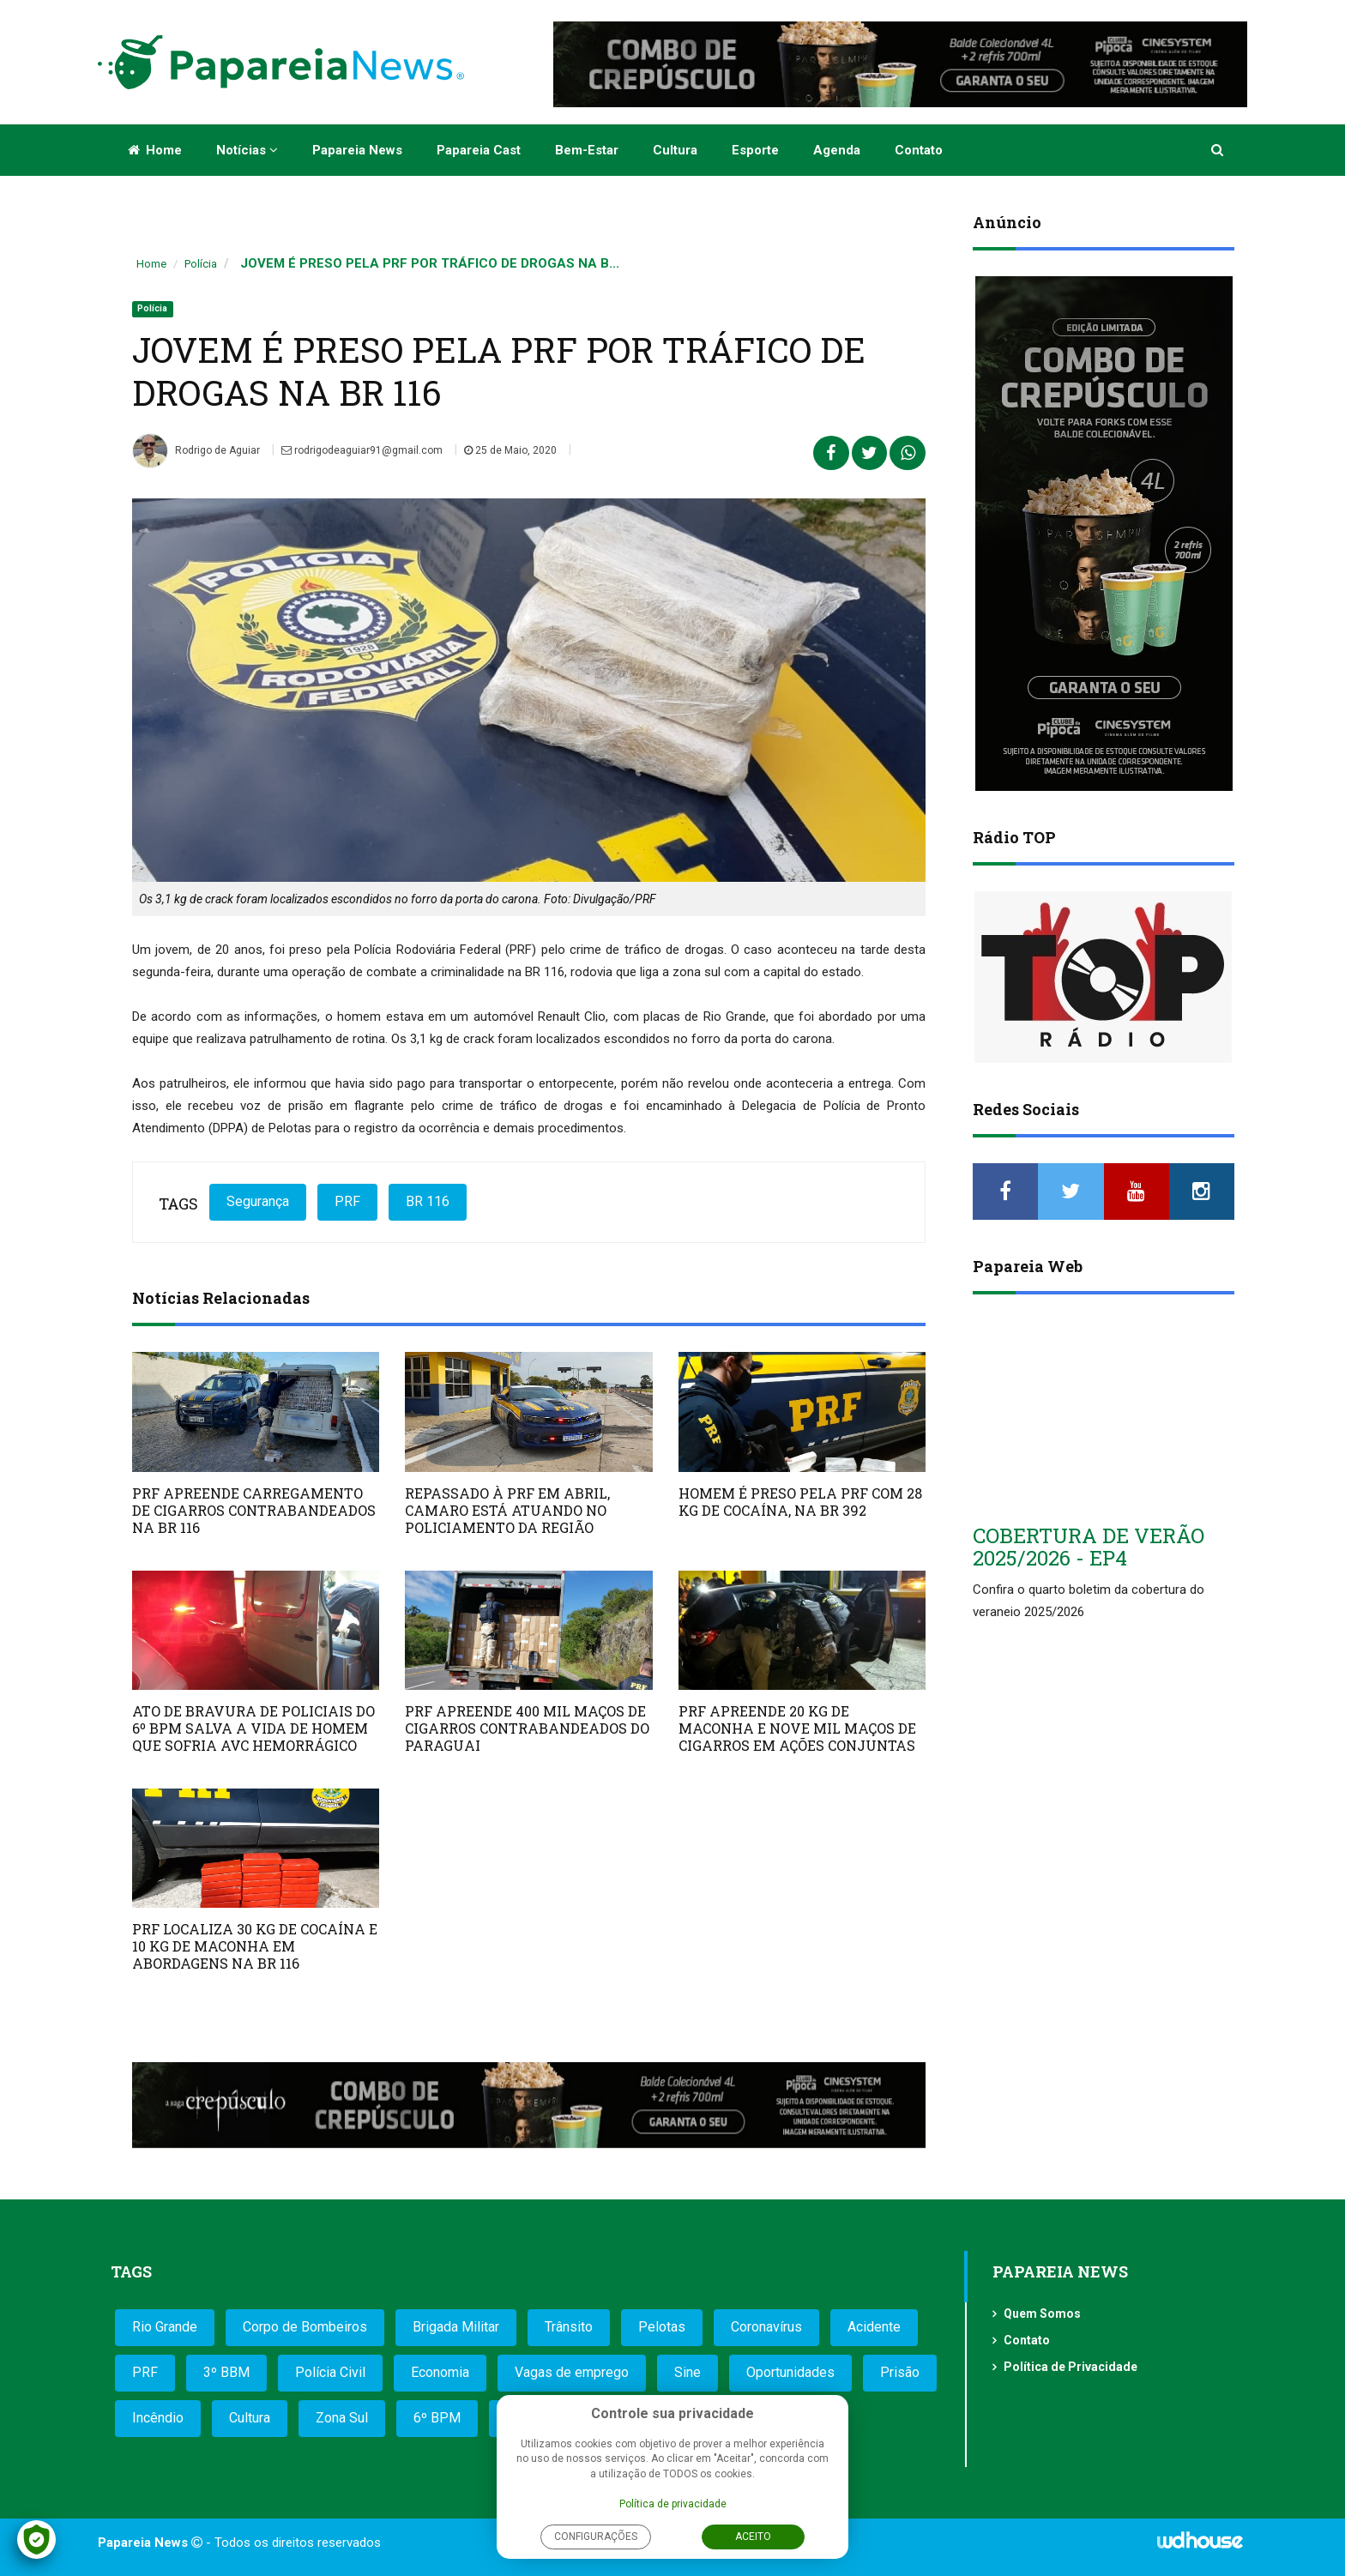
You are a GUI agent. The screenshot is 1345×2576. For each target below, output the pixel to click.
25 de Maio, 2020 (510, 450)
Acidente (874, 2327)
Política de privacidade (673, 2504)
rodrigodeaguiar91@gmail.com (362, 450)
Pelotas (661, 2327)
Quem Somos (1042, 2313)
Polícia (200, 263)
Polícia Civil (330, 2372)
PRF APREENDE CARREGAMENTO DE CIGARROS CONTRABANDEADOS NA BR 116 (254, 1510)
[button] (1218, 150)
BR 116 (427, 1201)
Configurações (595, 2537)
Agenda (836, 150)
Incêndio (158, 2418)
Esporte (755, 150)
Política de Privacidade (1070, 2367)
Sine (687, 2372)
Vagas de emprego (572, 2372)
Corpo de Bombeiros (305, 2327)
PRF (347, 1201)
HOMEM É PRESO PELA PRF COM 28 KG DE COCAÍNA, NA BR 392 (800, 1501)
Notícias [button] (247, 150)
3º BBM (226, 2372)
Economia (440, 2372)
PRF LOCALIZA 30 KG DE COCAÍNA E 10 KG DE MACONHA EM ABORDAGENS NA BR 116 (254, 1946)
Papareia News (357, 150)
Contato (919, 150)
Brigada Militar (456, 2327)
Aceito (753, 2537)
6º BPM (437, 2418)
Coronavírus (766, 2327)
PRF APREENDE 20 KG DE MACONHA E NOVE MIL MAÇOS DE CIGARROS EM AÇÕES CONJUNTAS (797, 1728)
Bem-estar (586, 150)
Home (155, 150)
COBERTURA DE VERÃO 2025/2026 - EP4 (1088, 1547)
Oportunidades (790, 2372)
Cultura (675, 150)
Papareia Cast (479, 150)
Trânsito (569, 2327)
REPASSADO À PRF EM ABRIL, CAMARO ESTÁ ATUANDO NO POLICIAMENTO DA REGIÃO (507, 1510)
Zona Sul (342, 2418)
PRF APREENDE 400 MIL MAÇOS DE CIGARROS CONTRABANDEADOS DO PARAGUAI (527, 1728)
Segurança (257, 1201)
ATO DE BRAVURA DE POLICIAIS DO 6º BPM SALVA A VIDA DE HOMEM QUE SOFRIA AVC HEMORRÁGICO (253, 1728)
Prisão (900, 2372)
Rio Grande (164, 2327)
